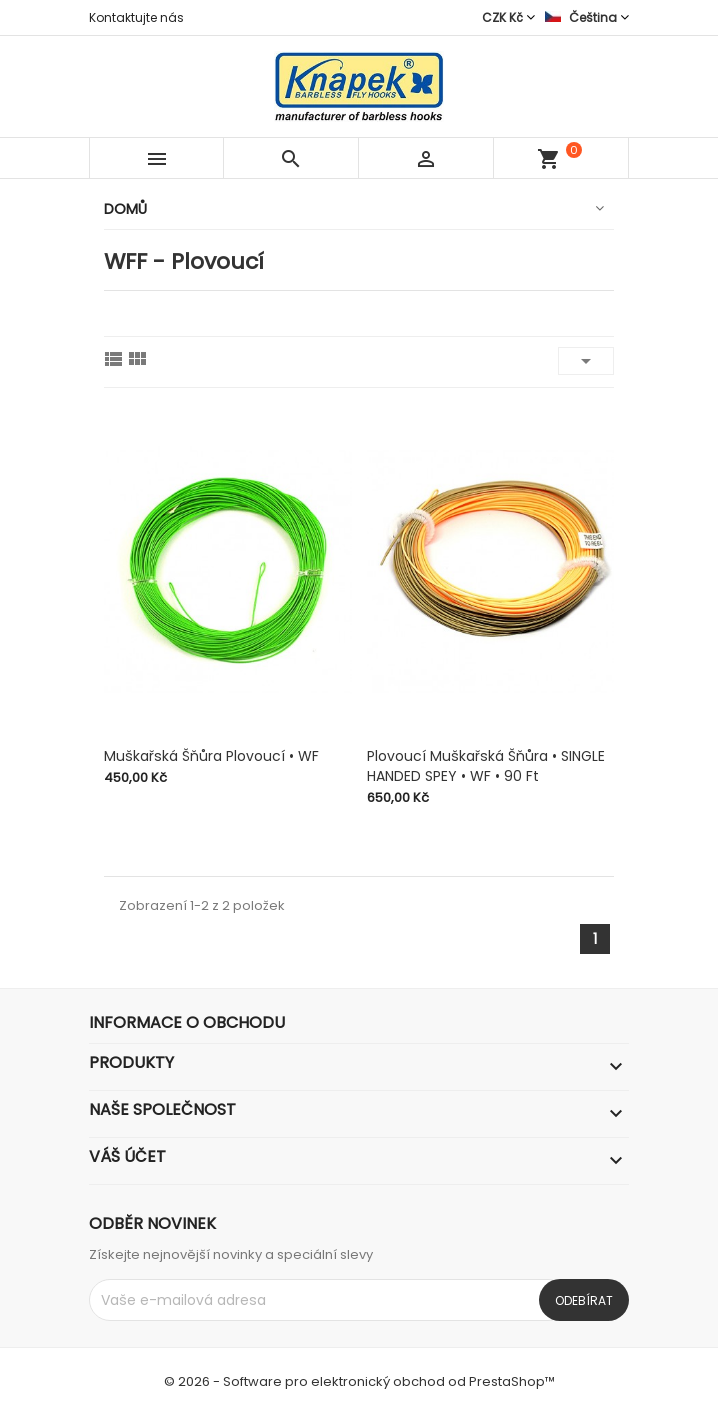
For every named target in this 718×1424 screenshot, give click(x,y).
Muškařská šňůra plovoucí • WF (211, 756)
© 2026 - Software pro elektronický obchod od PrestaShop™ (359, 1382)
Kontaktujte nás (136, 17)
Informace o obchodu (187, 1022)
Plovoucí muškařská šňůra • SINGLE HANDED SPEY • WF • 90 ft (486, 766)
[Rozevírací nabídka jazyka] (587, 17)
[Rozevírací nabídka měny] (508, 17)
